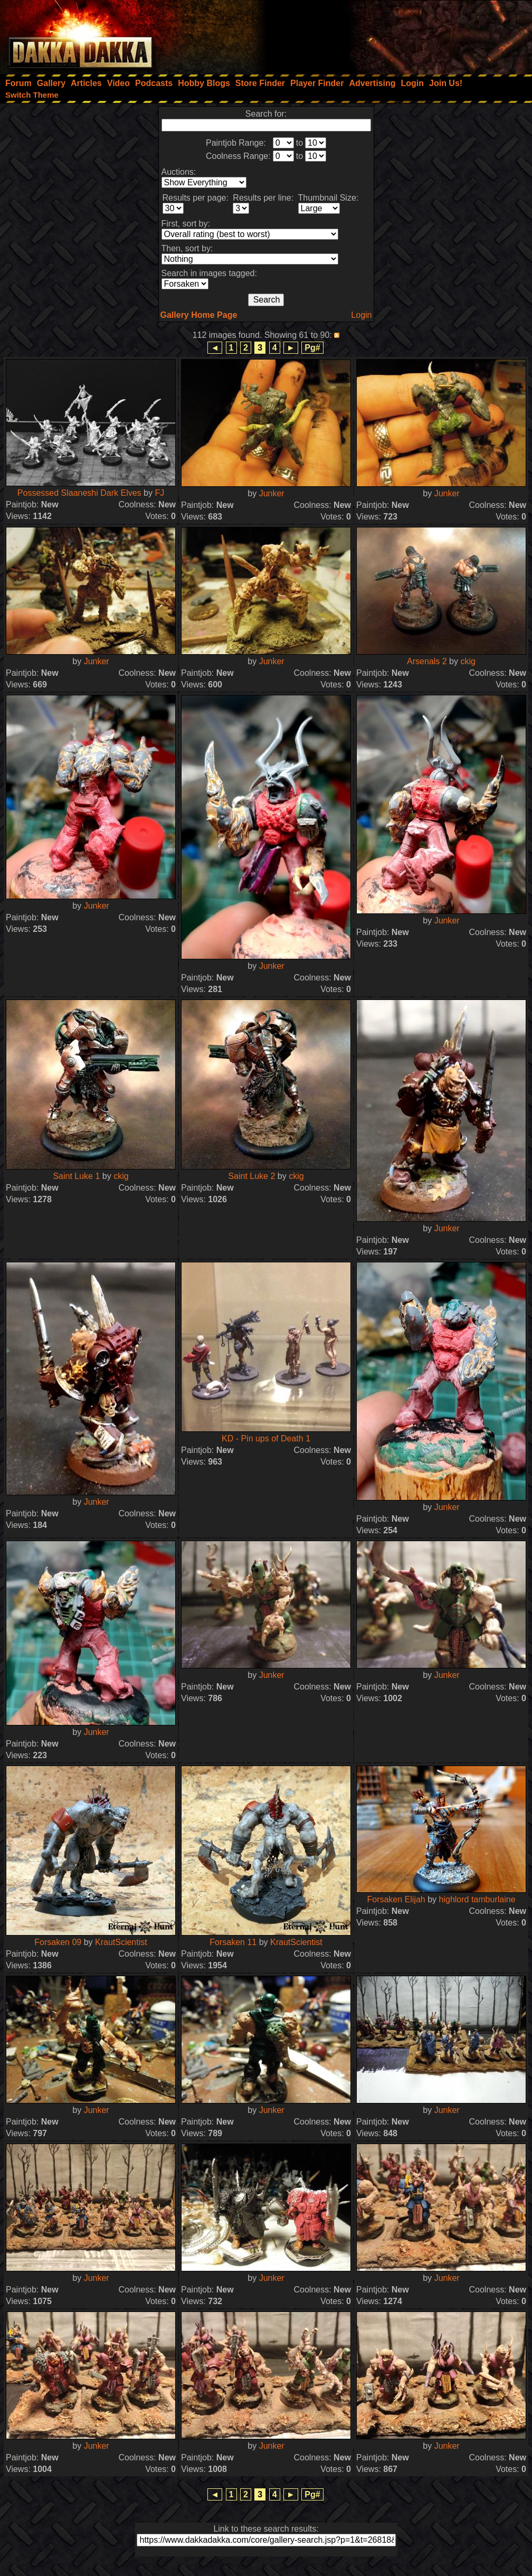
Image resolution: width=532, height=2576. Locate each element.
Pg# (312, 347)
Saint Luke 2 (251, 1176)
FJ (159, 492)
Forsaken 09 (57, 1942)
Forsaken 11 (233, 1942)
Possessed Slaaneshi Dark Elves (79, 492)
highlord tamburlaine (477, 1899)
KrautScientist (121, 1942)
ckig (467, 661)
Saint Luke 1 (76, 1176)
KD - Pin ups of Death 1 (266, 1438)
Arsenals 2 (427, 661)
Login (361, 314)
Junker (271, 493)
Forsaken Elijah (396, 1899)
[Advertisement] (390, 34)
